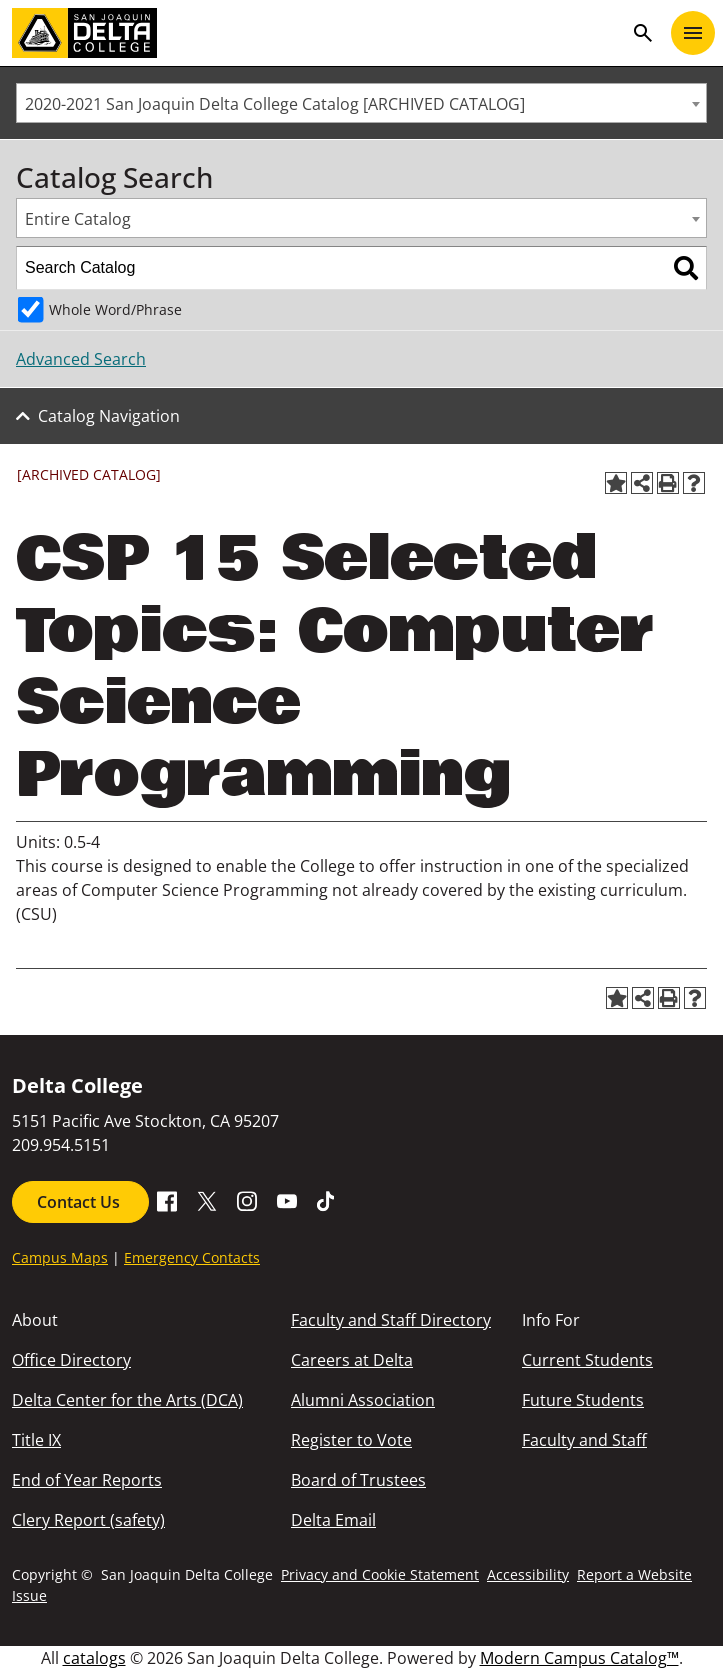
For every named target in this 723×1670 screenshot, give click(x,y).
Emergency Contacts (192, 1257)
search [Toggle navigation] (643, 33)
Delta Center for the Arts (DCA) (127, 1400)
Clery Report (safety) (88, 1520)
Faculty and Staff (584, 1440)
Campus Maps (60, 1257)
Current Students (587, 1360)
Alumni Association (363, 1400)
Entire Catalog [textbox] (78, 219)
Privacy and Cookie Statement (380, 1574)
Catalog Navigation (109, 416)
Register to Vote (351, 1440)
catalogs (94, 1658)
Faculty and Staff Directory (391, 1320)
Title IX (36, 1440)
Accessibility (528, 1574)
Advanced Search (81, 359)
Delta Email (333, 1520)
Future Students (583, 1400)
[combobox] (361, 103)
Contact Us (80, 1202)
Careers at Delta (352, 1360)
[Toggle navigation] (693, 33)
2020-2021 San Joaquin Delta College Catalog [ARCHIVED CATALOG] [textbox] (275, 104)
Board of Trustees (358, 1480)
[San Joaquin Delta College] (317, 33)
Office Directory (71, 1360)
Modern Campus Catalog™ (579, 1658)
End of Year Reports (87, 1480)
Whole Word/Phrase (115, 309)
